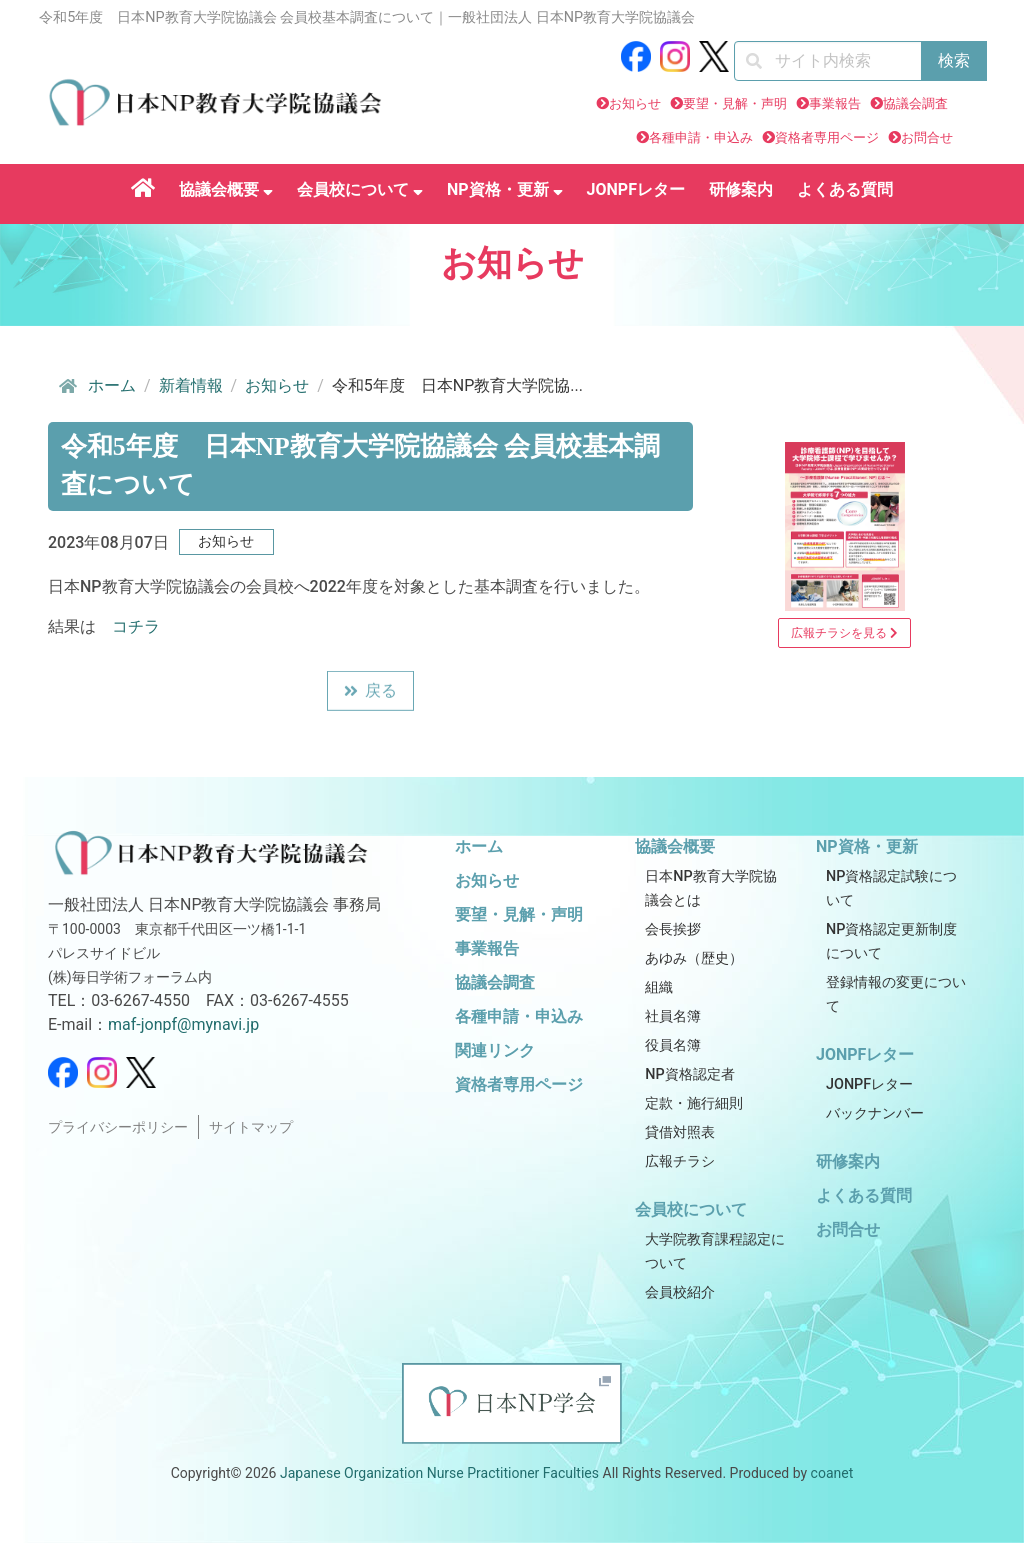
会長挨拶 (673, 929)
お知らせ (635, 103)
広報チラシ (680, 1161)
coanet (832, 1473)
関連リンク (495, 1050)
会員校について (360, 189)
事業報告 (835, 103)
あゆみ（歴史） (694, 958)
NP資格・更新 (505, 189)
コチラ (136, 626)
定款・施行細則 (694, 1103)
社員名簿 (673, 1016)
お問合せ (927, 137)
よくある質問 (845, 189)
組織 (659, 987)
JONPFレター (636, 189)
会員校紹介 (680, 1292)
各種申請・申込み (701, 137)
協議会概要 (226, 189)
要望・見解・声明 (735, 103)
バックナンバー (875, 1113)
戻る (370, 693)
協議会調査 (915, 103)
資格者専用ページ (827, 137)
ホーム (96, 386)
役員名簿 (673, 1045)
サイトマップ (251, 1127)
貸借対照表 (680, 1132)
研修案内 (741, 189)
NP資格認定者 (689, 1074)
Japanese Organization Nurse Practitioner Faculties (439, 1473)
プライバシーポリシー (118, 1127)
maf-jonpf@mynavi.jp (183, 1024)
